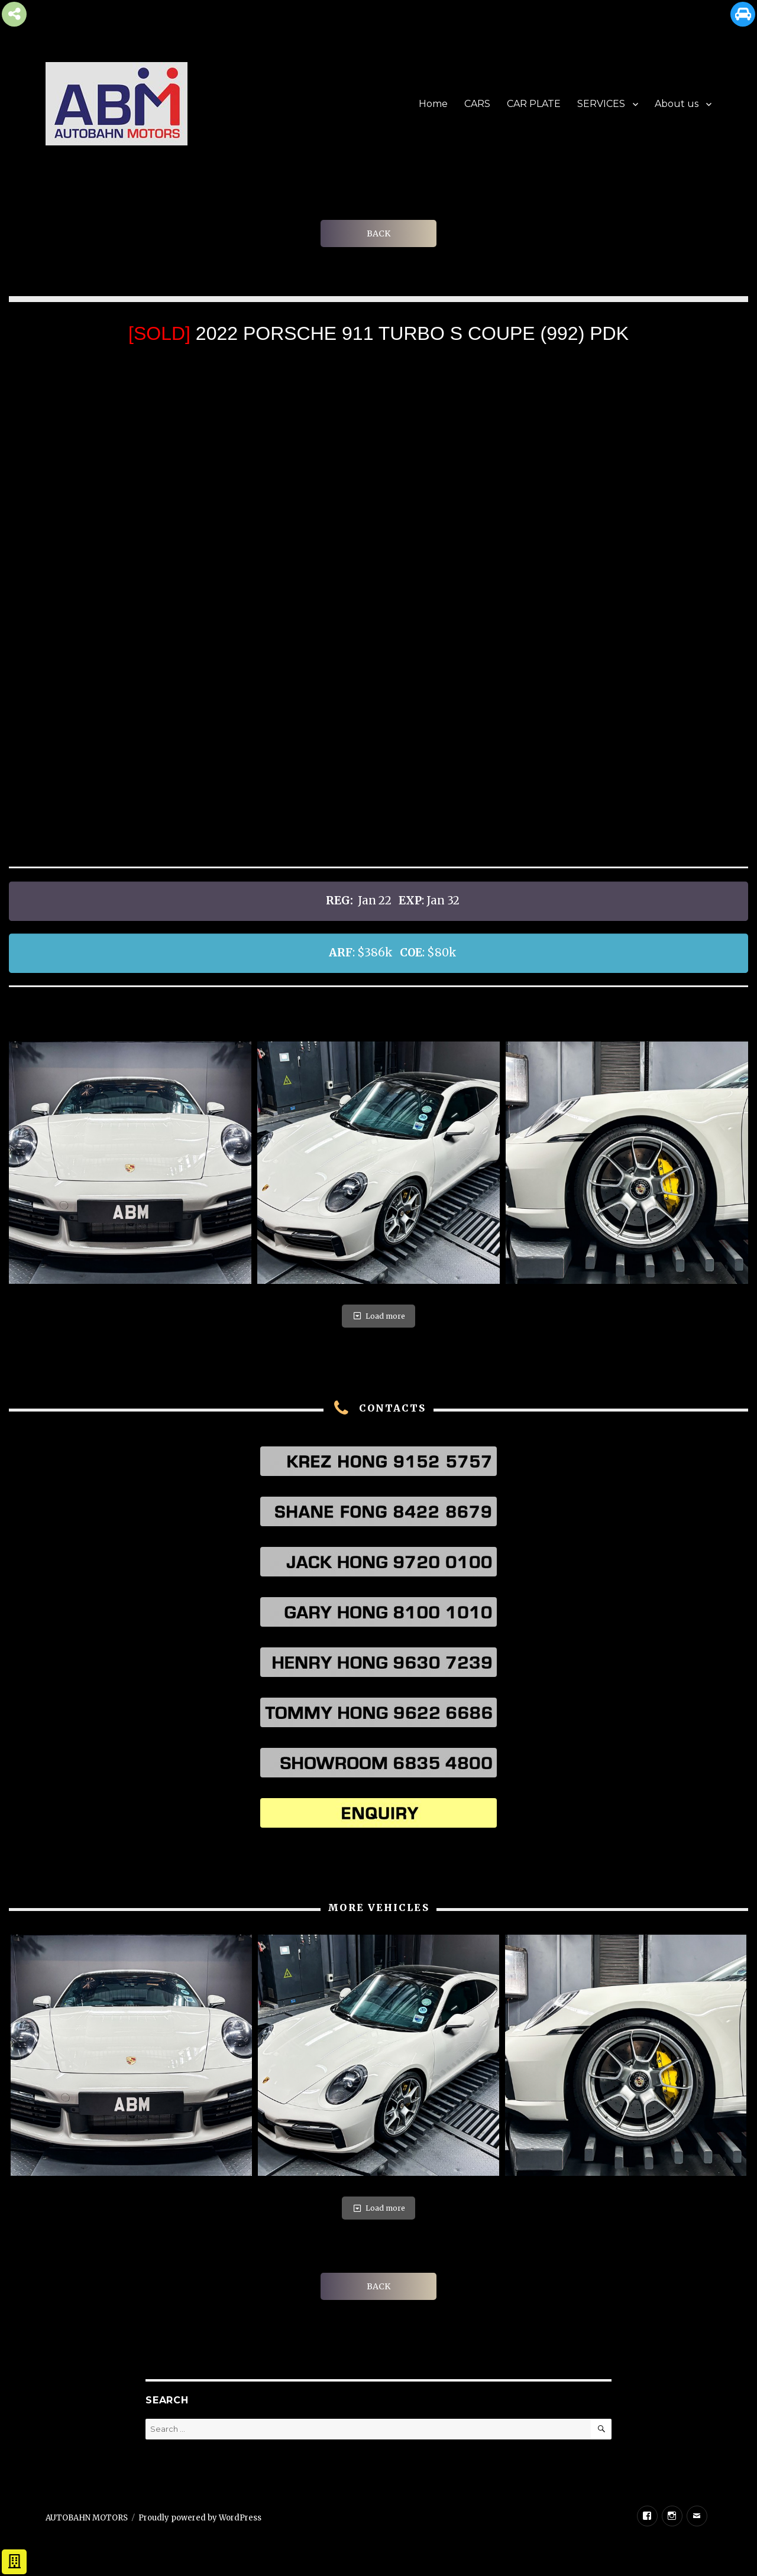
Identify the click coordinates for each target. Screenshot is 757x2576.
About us (676, 103)
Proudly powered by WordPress (199, 2518)
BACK (378, 233)
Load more (378, 1316)
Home (433, 103)
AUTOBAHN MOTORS (87, 2518)
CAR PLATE (534, 103)
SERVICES (601, 103)
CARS (477, 103)
